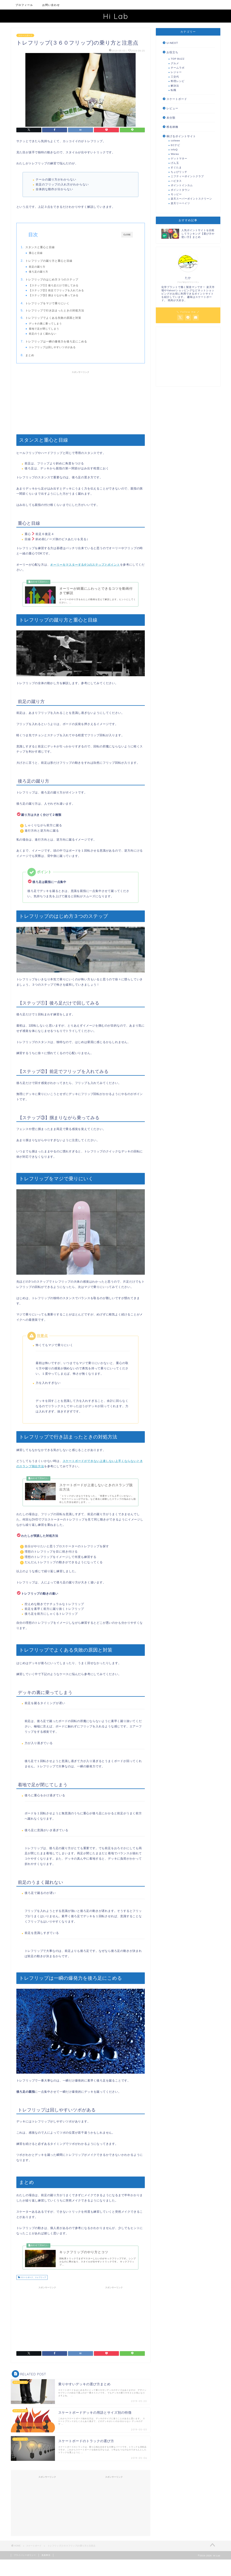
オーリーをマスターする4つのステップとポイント (85, 572)
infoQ (174, 149)
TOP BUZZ (178, 58)
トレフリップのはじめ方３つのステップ (60, 282)
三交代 (175, 76)
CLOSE (127, 235)
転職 (173, 90)
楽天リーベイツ (180, 203)
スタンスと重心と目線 (49, 247)
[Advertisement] (80, 409)
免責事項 (46, 2571)
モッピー (176, 194)
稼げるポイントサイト (181, 136)
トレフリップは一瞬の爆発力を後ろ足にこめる (65, 346)
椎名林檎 (172, 126)
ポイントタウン (180, 190)
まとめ (38, 362)
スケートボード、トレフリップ (33, 2294)
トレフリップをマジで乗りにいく (56, 307)
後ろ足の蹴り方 (47, 273)
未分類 (170, 117)
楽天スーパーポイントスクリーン (191, 198)
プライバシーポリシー (25, 2571)
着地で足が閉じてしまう (52, 332)
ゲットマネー (179, 158)
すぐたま (176, 167)
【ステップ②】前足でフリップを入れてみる (65, 293)
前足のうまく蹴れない (51, 337)
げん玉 (175, 163)
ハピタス (176, 181)
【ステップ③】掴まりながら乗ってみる (62, 298)
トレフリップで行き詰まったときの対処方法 (63, 314)
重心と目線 (44, 253)
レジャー (176, 72)
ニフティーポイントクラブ (187, 176)
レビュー (172, 108)
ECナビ (175, 145)
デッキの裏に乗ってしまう (54, 327)
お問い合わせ (51, 5)
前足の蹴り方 (45, 268)
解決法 (175, 85)
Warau (175, 154)
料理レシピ (178, 81)
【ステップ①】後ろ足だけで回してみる (62, 288)
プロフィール (24, 5)
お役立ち (172, 52)
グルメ (175, 63)
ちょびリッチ (179, 172)
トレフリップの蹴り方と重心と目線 (57, 262)
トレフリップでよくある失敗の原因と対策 (62, 321)
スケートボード (25, 35)
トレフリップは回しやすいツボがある (60, 352)
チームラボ (178, 67)
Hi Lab (115, 16)
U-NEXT (172, 42)
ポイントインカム (182, 185)
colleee (175, 140)
